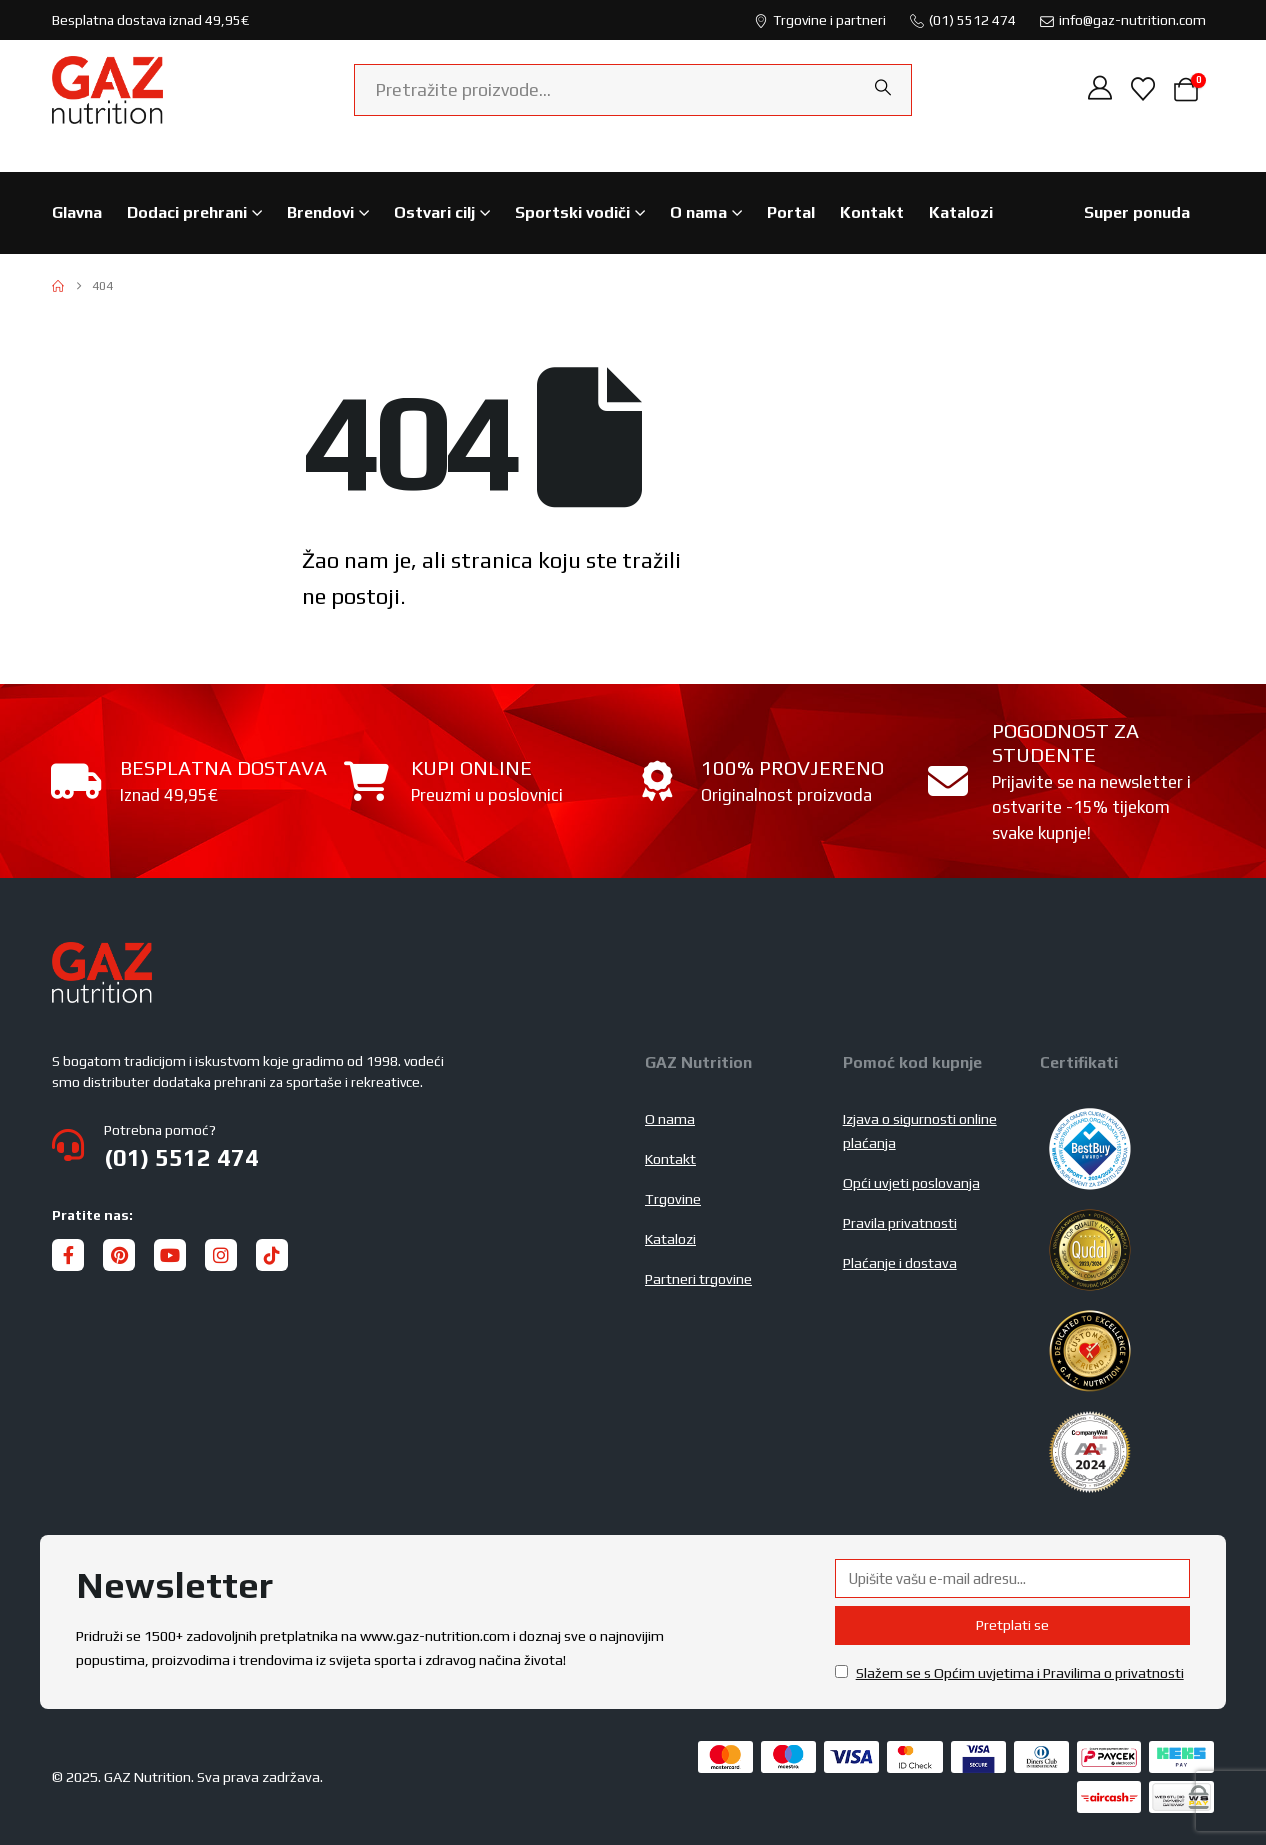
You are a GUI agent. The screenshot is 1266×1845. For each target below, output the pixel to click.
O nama (698, 212)
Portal (791, 212)
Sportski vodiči (572, 212)
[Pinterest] (119, 1255)
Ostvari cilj (434, 212)
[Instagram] (221, 1255)
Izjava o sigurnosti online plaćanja (920, 1131)
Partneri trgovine (698, 1279)
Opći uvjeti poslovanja (911, 1183)
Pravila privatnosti (900, 1223)
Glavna (77, 212)
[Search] (883, 88)
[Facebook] (68, 1255)
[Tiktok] (272, 1255)
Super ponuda (1137, 212)
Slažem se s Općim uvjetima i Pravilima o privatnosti (1020, 1673)
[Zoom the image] (102, 954)
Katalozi (961, 212)
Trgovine (673, 1199)
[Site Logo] (107, 90)
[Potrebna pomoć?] (336, 1145)
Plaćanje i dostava (900, 1263)
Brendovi (320, 212)
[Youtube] (170, 1255)
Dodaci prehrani (187, 212)
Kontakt (872, 212)
